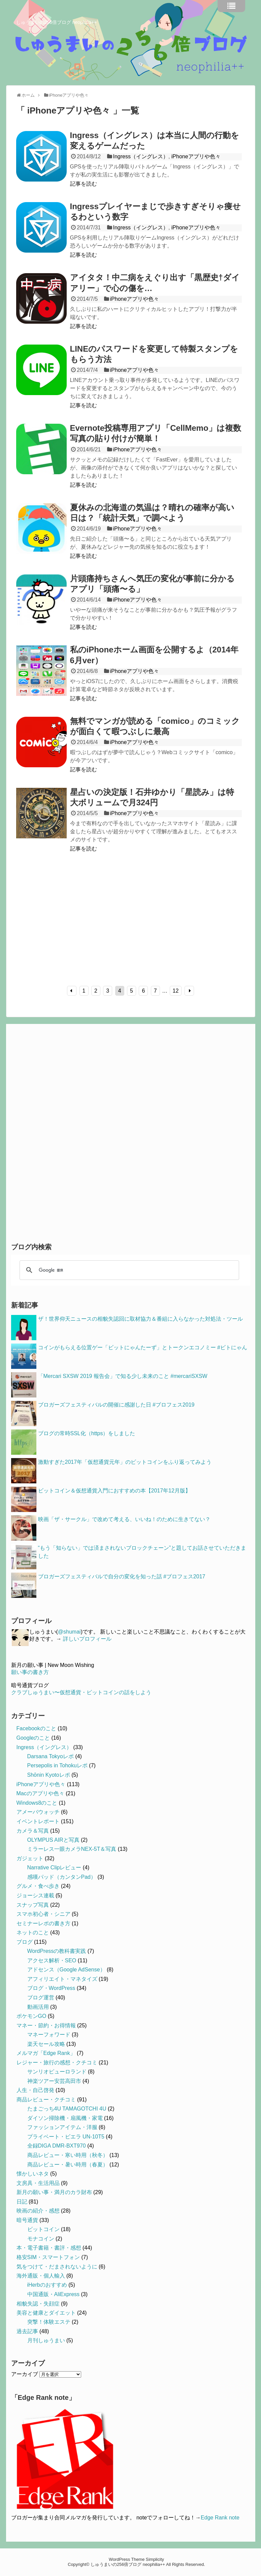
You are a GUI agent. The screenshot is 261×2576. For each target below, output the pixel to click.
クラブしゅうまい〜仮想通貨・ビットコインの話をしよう (81, 1692)
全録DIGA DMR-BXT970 (56, 2146)
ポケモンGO (31, 2016)
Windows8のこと (37, 1803)
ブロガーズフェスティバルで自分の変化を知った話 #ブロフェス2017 (121, 1576)
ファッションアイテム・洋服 (62, 2127)
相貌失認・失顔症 (38, 2304)
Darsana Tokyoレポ (50, 1756)
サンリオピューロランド (57, 2071)
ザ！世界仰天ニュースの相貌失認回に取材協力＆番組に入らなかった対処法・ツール (140, 1319)
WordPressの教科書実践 (56, 1951)
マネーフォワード (48, 2034)
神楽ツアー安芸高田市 (54, 2081)
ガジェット (30, 1858)
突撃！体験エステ (48, 2322)
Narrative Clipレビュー (54, 1867)
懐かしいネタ (33, 2174)
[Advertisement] (72, 923)
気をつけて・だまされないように (57, 2266)
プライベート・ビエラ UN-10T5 (65, 2136)
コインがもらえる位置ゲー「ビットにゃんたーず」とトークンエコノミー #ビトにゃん (142, 1347)
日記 (22, 2201)
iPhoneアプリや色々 (196, 156)
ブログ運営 (40, 1997)
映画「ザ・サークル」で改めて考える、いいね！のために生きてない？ (124, 1519)
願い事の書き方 (30, 1672)
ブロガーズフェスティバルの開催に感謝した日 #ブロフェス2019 (116, 1405)
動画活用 (38, 2007)
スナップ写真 (33, 1905)
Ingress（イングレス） (140, 156)
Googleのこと (33, 1738)
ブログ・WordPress (51, 1988)
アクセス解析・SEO (51, 1960)
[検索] (128, 1270)
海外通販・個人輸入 (41, 2276)
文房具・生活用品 (38, 2183)
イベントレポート (38, 1821)
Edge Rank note (220, 2517)
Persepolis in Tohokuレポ (57, 1765)
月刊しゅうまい (46, 2340)
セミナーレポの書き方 (43, 1923)
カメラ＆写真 (33, 1831)
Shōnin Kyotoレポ (48, 1775)
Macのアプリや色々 (40, 1793)
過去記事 (27, 2331)
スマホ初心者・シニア (43, 1914)
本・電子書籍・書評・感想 (49, 2248)
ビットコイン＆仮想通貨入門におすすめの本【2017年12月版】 (114, 1490)
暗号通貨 (27, 2220)
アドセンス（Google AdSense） (66, 1969)
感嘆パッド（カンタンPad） (61, 1877)
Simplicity (155, 2559)
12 (176, 991)
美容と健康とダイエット (46, 2313)
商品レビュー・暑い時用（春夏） (67, 2164)
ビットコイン (43, 2229)
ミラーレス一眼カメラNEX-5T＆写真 (72, 1849)
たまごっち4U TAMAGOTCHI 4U (66, 2109)
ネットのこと (33, 1932)
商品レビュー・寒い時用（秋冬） (67, 2155)
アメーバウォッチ (38, 1812)
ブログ (25, 1942)
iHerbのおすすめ (47, 2285)
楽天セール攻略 (46, 2044)
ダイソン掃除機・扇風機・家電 (65, 2118)
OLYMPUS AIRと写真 (53, 1840)
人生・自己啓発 (35, 2090)
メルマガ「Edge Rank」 (46, 2053)
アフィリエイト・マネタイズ (62, 1979)
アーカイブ (24, 2374)
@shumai (69, 1632)
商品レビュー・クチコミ (46, 2099)
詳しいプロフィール (87, 1639)
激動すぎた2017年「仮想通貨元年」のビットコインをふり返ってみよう (125, 1462)
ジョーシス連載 (35, 1895)
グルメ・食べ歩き (38, 1886)
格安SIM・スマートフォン (48, 2257)
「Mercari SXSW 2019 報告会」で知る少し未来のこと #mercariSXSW (122, 1376)
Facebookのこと (36, 1728)
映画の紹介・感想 (38, 2211)
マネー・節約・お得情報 (46, 2025)
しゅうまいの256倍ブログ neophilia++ (56, 22)
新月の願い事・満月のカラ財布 (54, 2192)
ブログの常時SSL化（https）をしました (86, 1433)
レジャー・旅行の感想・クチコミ (57, 2062)
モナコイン (40, 2239)
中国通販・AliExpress (53, 2294)
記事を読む (83, 184)
